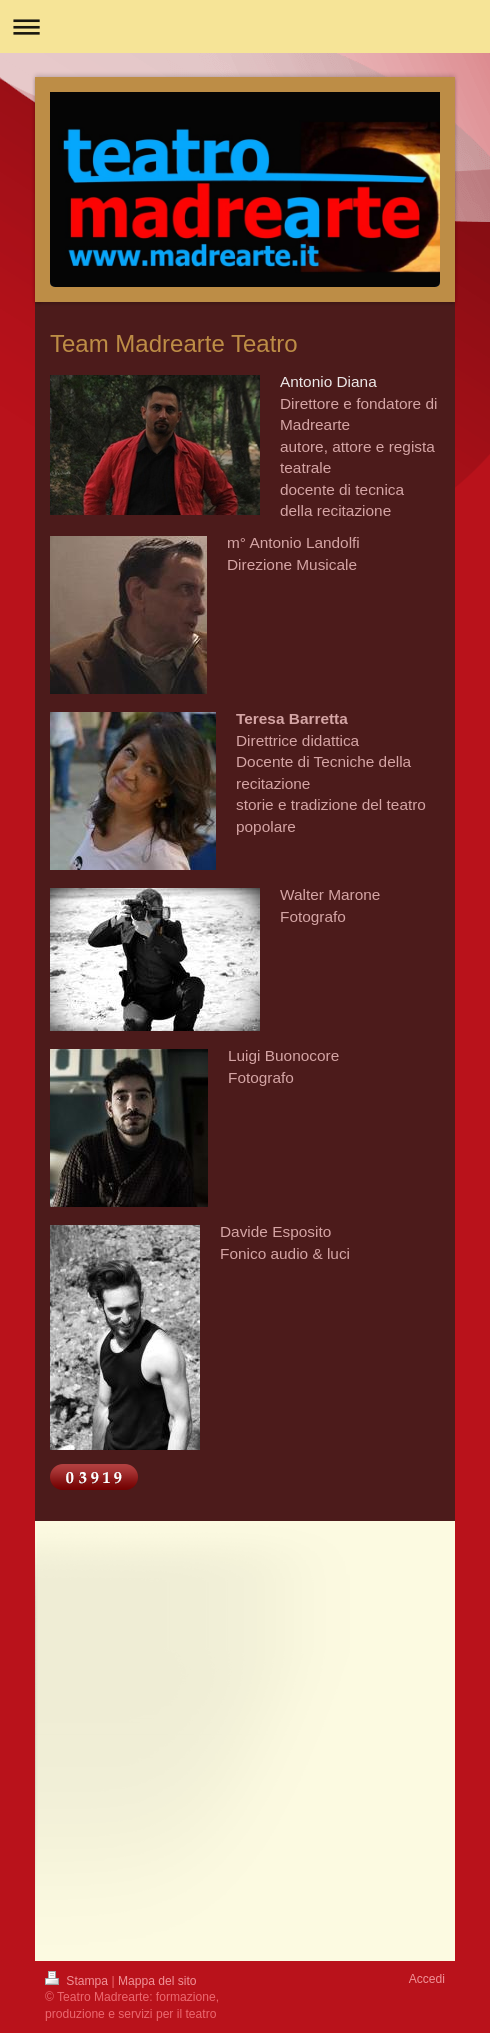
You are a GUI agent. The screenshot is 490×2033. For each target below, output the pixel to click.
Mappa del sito (157, 1981)
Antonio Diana (328, 381)
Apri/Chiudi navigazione (245, 26)
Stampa (78, 1981)
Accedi (427, 1979)
